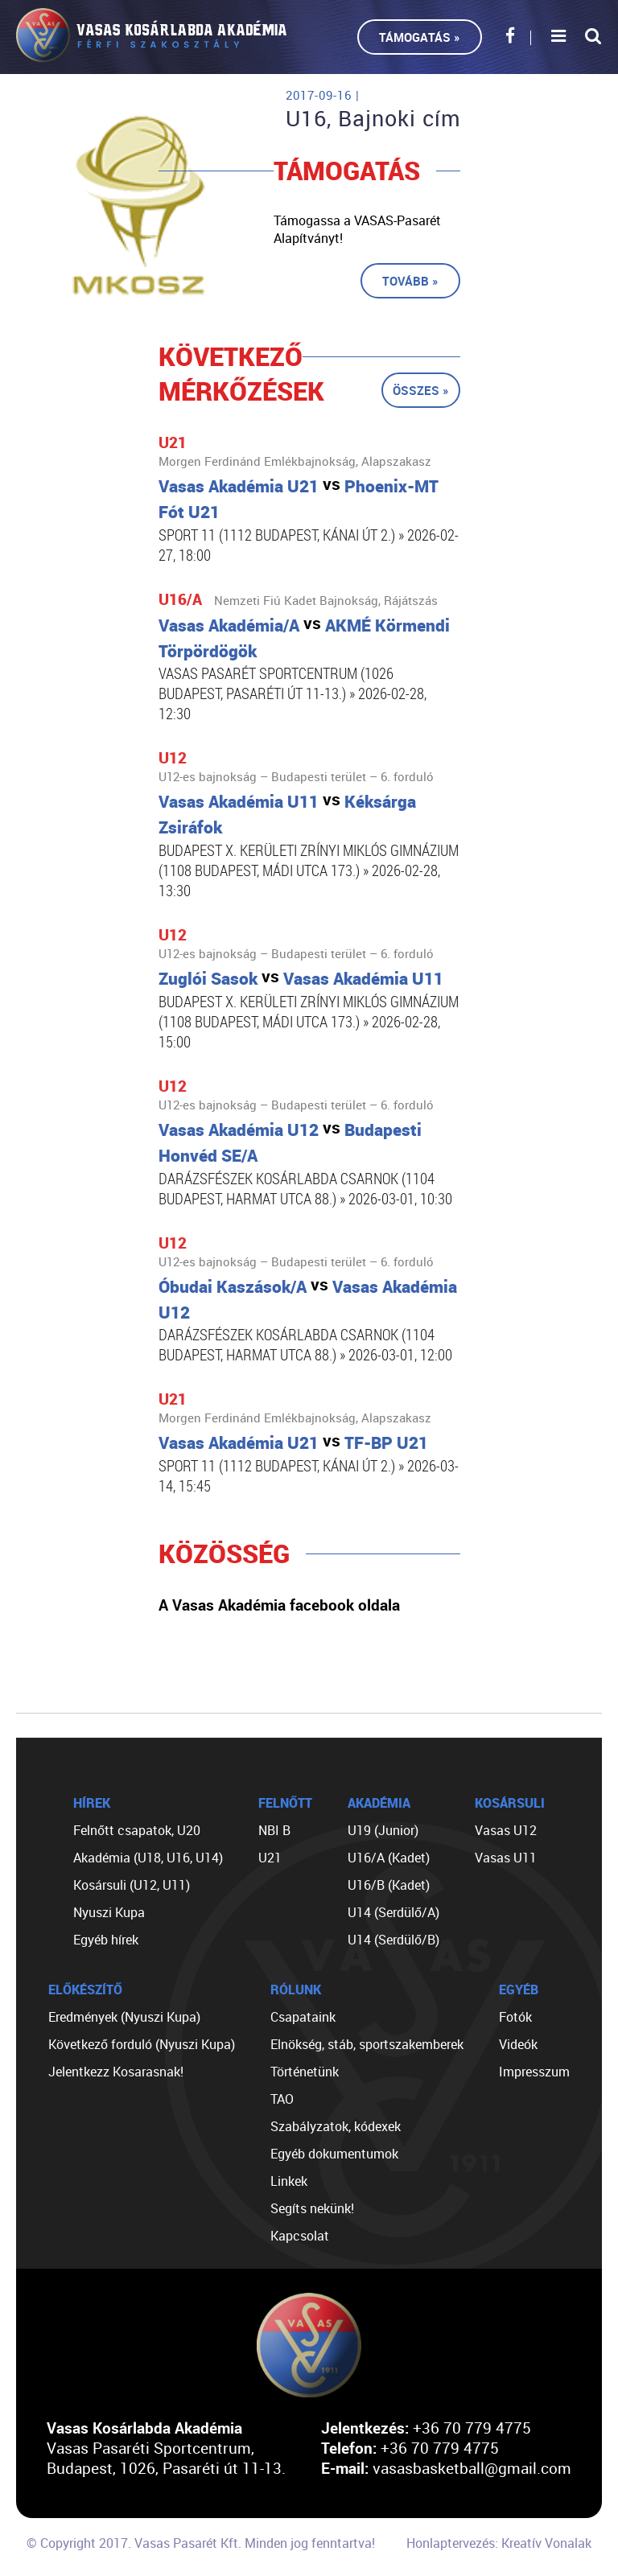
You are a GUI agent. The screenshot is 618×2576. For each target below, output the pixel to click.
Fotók (515, 2017)
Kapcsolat (299, 2236)
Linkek (288, 2181)
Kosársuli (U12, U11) (131, 1885)
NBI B (274, 1830)
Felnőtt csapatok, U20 (136, 1830)
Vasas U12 (506, 1830)
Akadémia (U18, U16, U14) (148, 1857)
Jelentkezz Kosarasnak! (115, 2071)
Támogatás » (419, 37)
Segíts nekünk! (312, 2208)
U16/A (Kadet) (389, 1857)
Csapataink (303, 2017)
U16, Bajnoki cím (373, 118)
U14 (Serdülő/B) (393, 1939)
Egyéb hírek (105, 1939)
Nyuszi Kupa (109, 1912)
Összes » (421, 390)
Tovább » (410, 281)
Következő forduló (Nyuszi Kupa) (141, 2044)
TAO (282, 2099)
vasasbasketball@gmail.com (472, 2468)
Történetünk (304, 2071)
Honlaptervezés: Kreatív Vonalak (498, 2543)
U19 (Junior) (383, 1830)
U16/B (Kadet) (389, 1885)
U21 (270, 1857)
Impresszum (534, 2071)
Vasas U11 (506, 1857)
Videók (518, 2044)
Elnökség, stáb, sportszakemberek (367, 2044)
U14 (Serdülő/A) (393, 1912)
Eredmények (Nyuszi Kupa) (124, 2017)
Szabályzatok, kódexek (335, 2126)
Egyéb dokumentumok (334, 2153)
